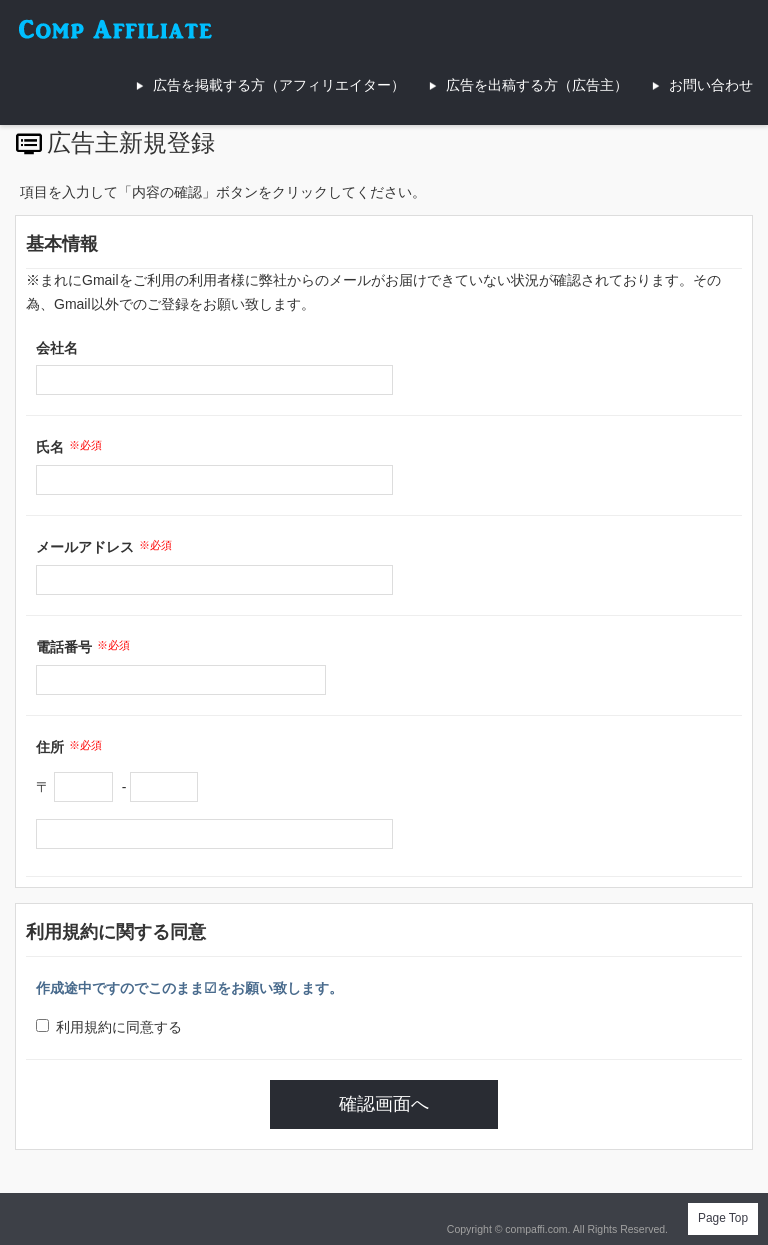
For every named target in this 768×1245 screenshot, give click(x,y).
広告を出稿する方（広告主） (537, 85)
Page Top (723, 1218)
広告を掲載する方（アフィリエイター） (279, 85)
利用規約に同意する (109, 1027)
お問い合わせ (711, 85)
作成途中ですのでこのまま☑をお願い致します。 (189, 988)
